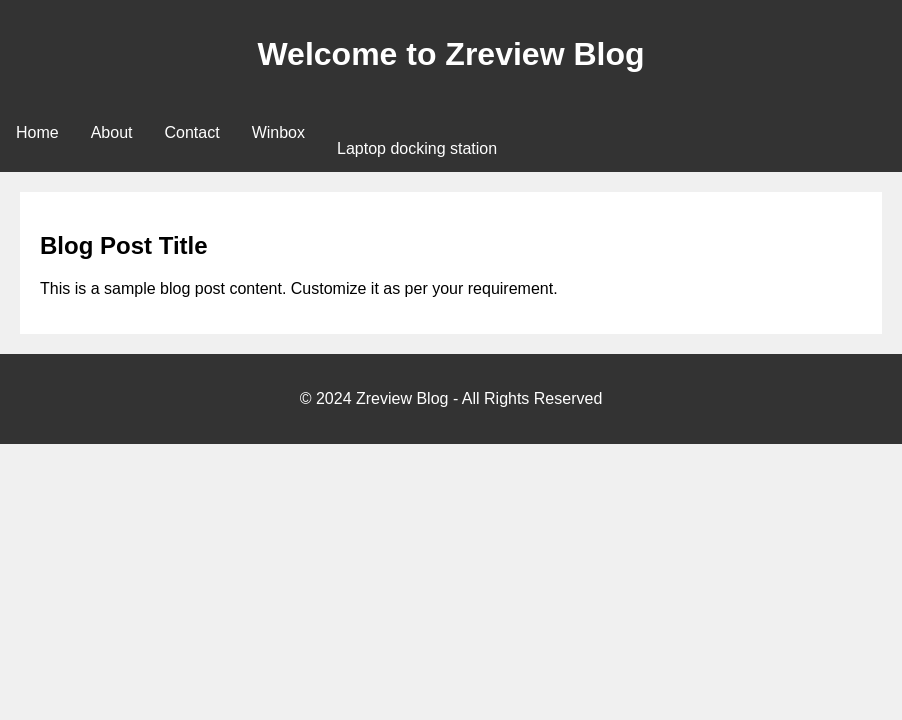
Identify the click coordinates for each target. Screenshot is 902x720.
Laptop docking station (417, 148)
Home (37, 132)
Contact (192, 132)
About (112, 132)
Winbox (278, 132)
